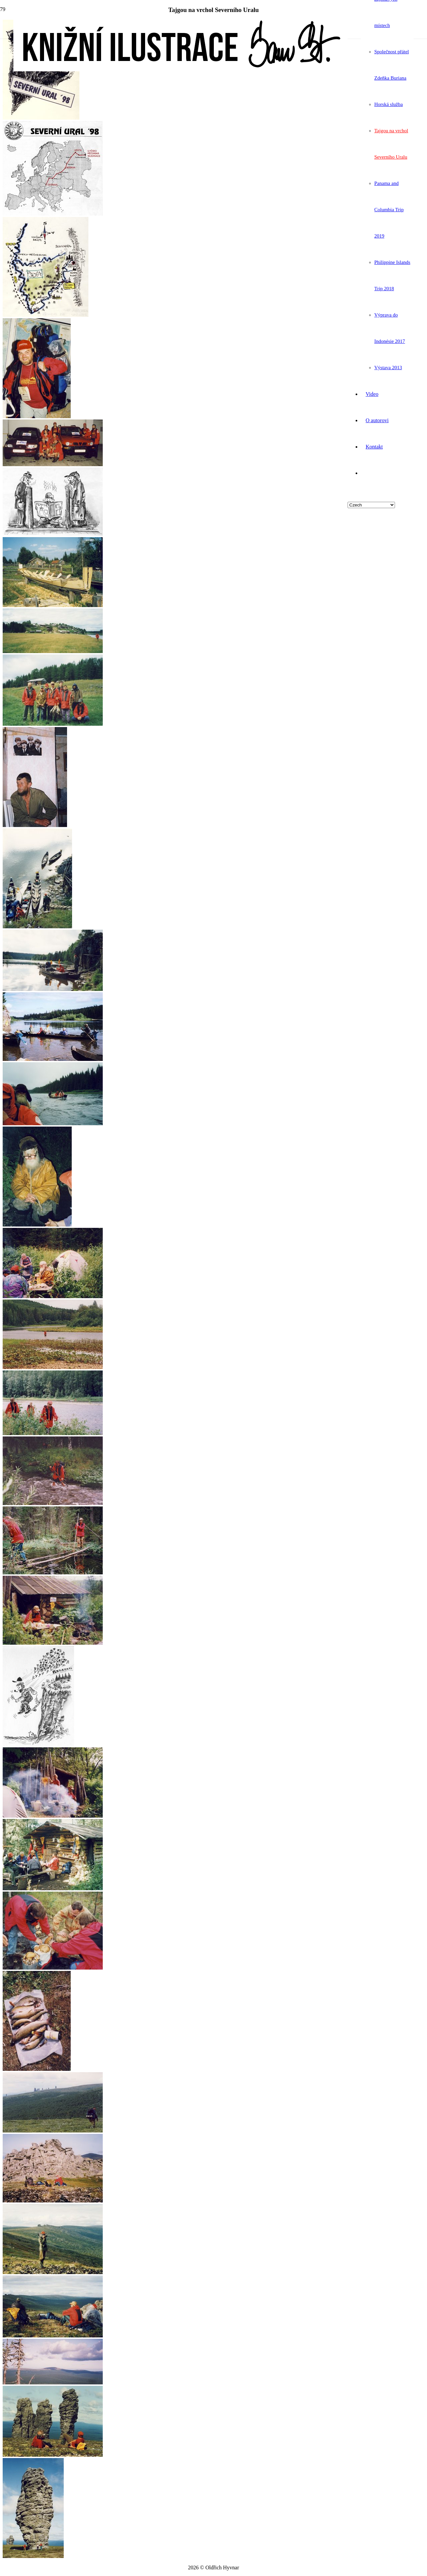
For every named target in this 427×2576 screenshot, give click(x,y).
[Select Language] (371, 505)
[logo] (180, 69)
